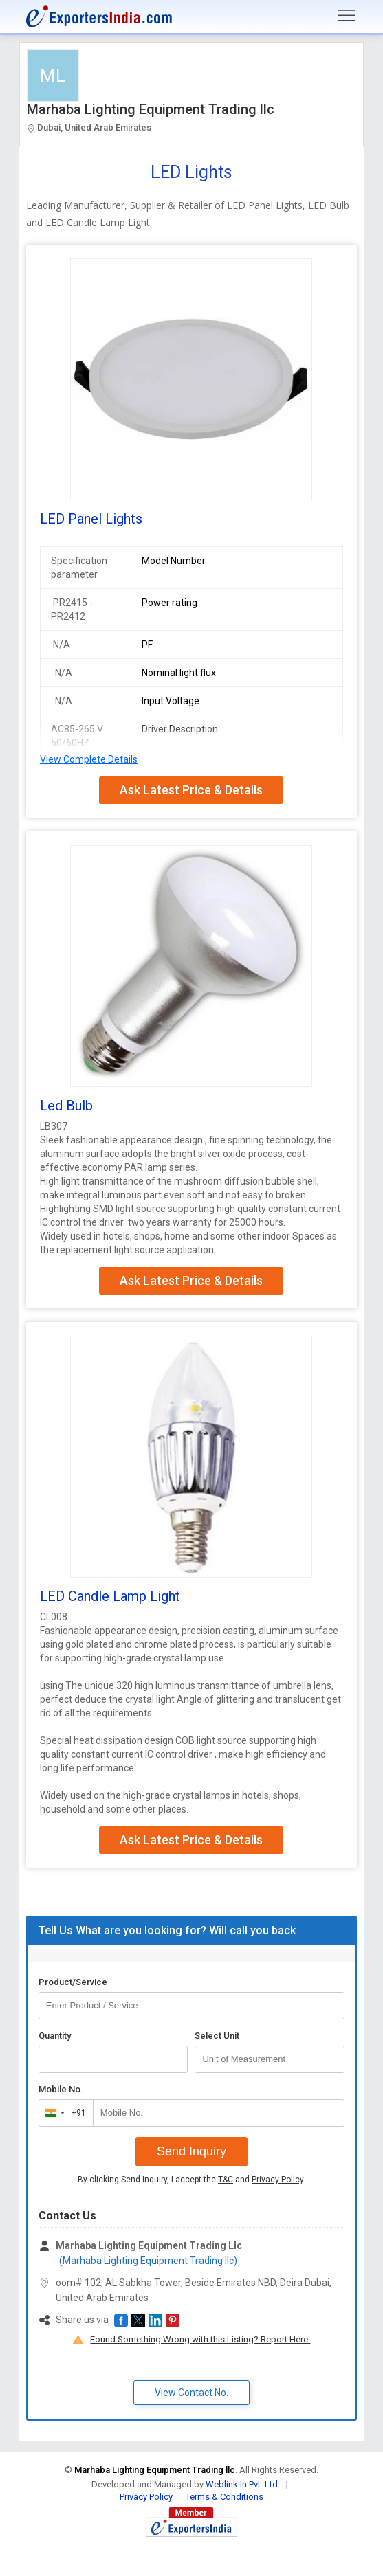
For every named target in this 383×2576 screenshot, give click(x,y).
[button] (121, 2320)
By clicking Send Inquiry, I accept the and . (191, 2179)
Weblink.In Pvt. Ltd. (243, 2484)
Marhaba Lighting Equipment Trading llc (150, 109)
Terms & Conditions (224, 2496)
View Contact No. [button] (191, 2392)
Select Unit (217, 2035)
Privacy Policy (277, 2179)
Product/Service (73, 1982)
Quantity (55, 2035)
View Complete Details (89, 759)
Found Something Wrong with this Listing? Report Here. (200, 2339)
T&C (225, 2179)
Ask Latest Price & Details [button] (191, 790)
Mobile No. (61, 2089)
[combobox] (63, 2113)
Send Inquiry (191, 2151)
